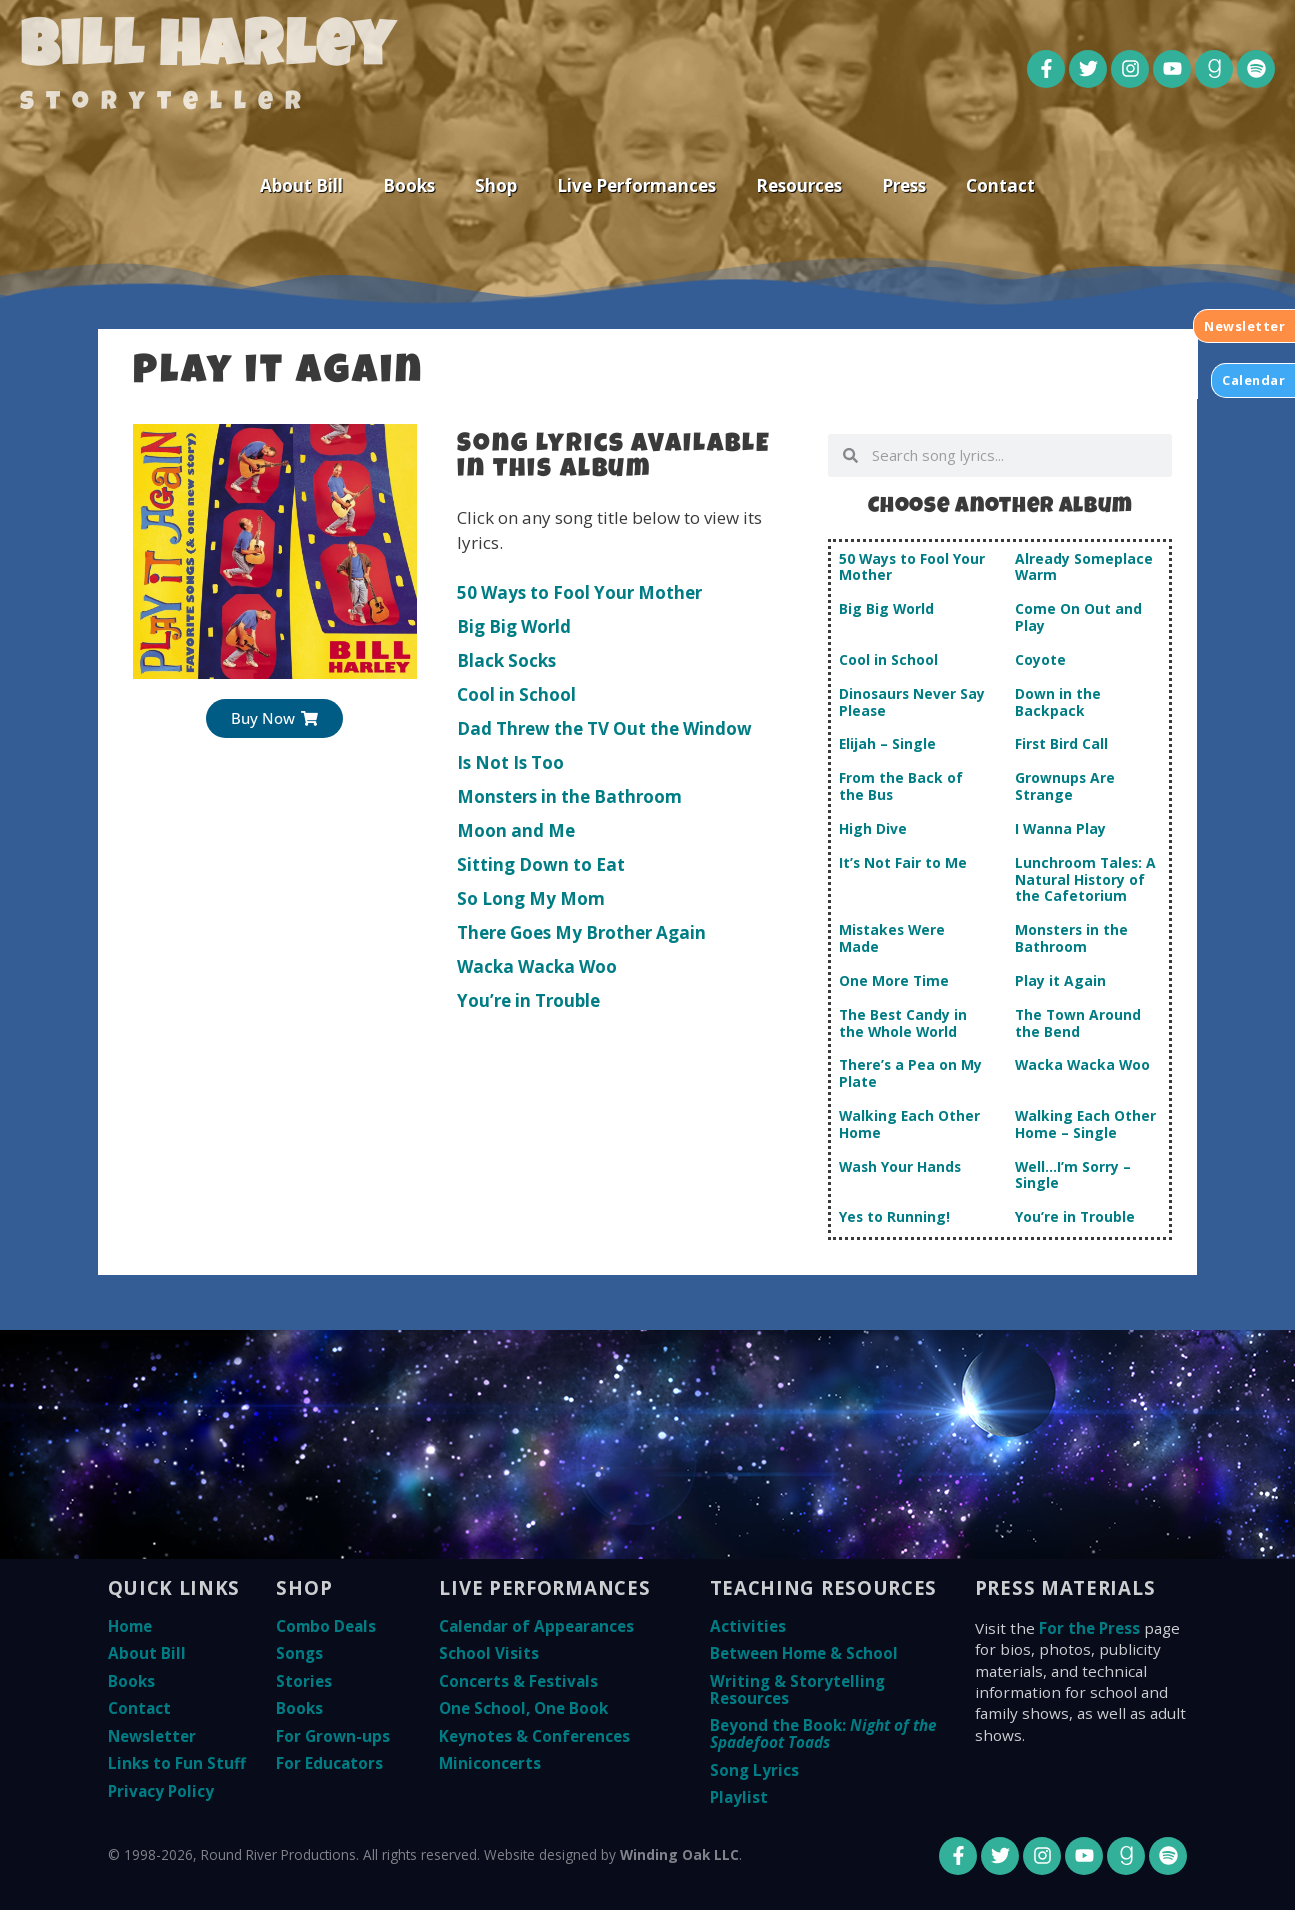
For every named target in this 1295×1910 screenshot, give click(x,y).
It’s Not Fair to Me (903, 862)
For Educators (329, 1763)
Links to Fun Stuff (177, 1763)
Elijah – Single (887, 743)
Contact (1000, 185)
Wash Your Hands (900, 1166)
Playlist (739, 1797)
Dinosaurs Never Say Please (912, 702)
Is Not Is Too (510, 762)
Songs (299, 1653)
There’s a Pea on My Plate (910, 1073)
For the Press (1089, 1628)
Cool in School (516, 694)
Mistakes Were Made (892, 938)
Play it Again (1060, 980)
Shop (496, 185)
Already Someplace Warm (1084, 567)
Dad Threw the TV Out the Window (604, 728)
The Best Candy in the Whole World (903, 1023)
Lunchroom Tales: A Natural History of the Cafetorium (1085, 879)
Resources (799, 185)
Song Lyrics (754, 1770)
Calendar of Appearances (536, 1626)
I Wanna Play (1060, 828)
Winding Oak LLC (679, 1854)
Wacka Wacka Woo (537, 966)
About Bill (301, 185)
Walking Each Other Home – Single (1085, 1124)
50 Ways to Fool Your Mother (579, 592)
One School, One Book (523, 1708)
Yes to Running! (894, 1216)
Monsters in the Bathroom (569, 796)
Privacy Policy (161, 1791)
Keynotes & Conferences (534, 1736)
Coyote (1040, 659)
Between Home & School (804, 1653)
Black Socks (506, 660)
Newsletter (152, 1736)
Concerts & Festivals (518, 1681)
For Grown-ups (333, 1736)
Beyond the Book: (823, 1733)
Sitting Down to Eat (541, 864)
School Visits (489, 1653)
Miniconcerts (490, 1763)
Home (130, 1626)
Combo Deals (326, 1626)
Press (904, 185)
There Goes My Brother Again (581, 932)
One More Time (894, 980)
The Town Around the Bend (1078, 1023)
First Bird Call (1061, 743)
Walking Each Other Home (909, 1124)
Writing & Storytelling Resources (797, 1689)
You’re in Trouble (528, 1000)
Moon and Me (516, 830)
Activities (748, 1626)
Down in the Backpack (1058, 702)
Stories (304, 1681)
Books (409, 185)
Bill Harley (207, 52)
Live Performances (636, 185)
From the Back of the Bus (901, 786)
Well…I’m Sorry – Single (1073, 1175)
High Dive (873, 828)
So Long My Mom (531, 898)
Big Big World (514, 626)
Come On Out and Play (1078, 617)
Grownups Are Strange (1065, 786)
